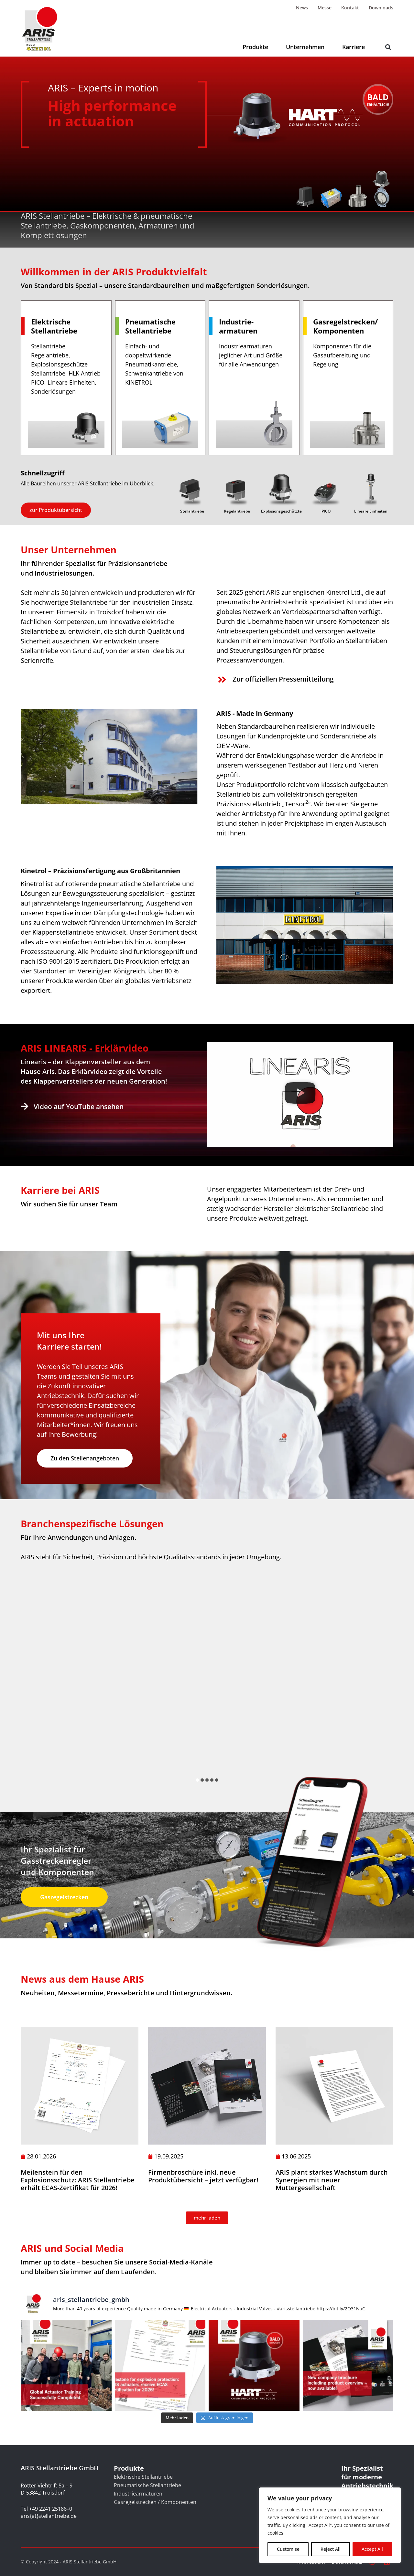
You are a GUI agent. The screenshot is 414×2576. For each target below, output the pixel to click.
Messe (325, 8)
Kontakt (350, 8)
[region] (330, 2525)
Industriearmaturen (138, 2493)
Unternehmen (305, 47)
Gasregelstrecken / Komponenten (155, 2502)
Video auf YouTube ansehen (79, 1106)
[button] (388, 47)
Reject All (331, 2549)
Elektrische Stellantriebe (143, 2476)
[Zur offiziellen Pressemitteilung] (222, 679)
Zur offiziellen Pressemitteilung (283, 679)
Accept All (372, 2549)
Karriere (353, 47)
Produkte (255, 47)
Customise (288, 2549)
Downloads (381, 8)
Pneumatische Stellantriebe (147, 2485)
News (302, 8)
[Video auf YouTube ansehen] (25, 1106)
